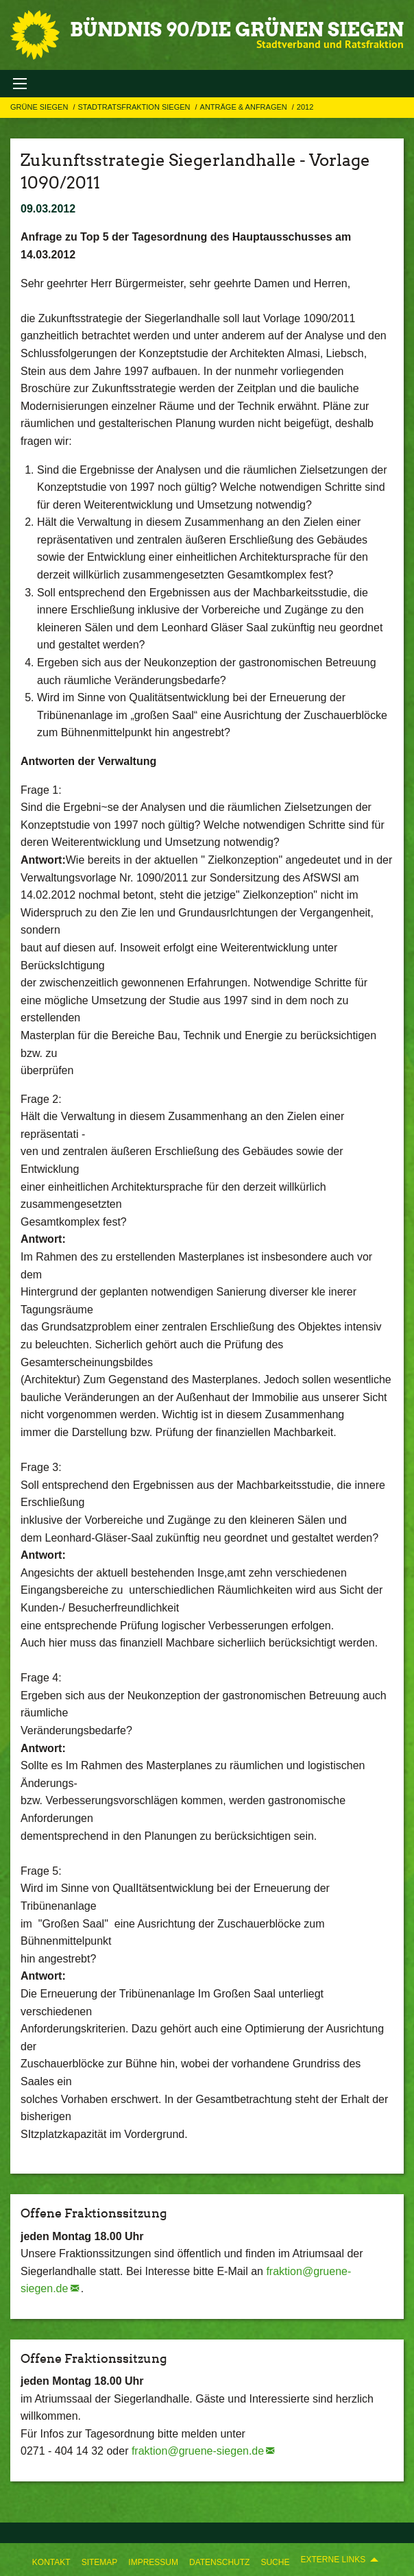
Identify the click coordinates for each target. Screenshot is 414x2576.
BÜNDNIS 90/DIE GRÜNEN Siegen (237, 29)
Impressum (153, 2562)
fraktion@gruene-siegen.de (198, 2451)
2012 (305, 107)
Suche (274, 2562)
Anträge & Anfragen (244, 107)
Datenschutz (219, 2562)
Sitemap (100, 2562)
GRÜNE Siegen (40, 107)
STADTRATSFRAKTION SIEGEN (134, 107)
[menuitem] (51, 2559)
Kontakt (51, 2562)
